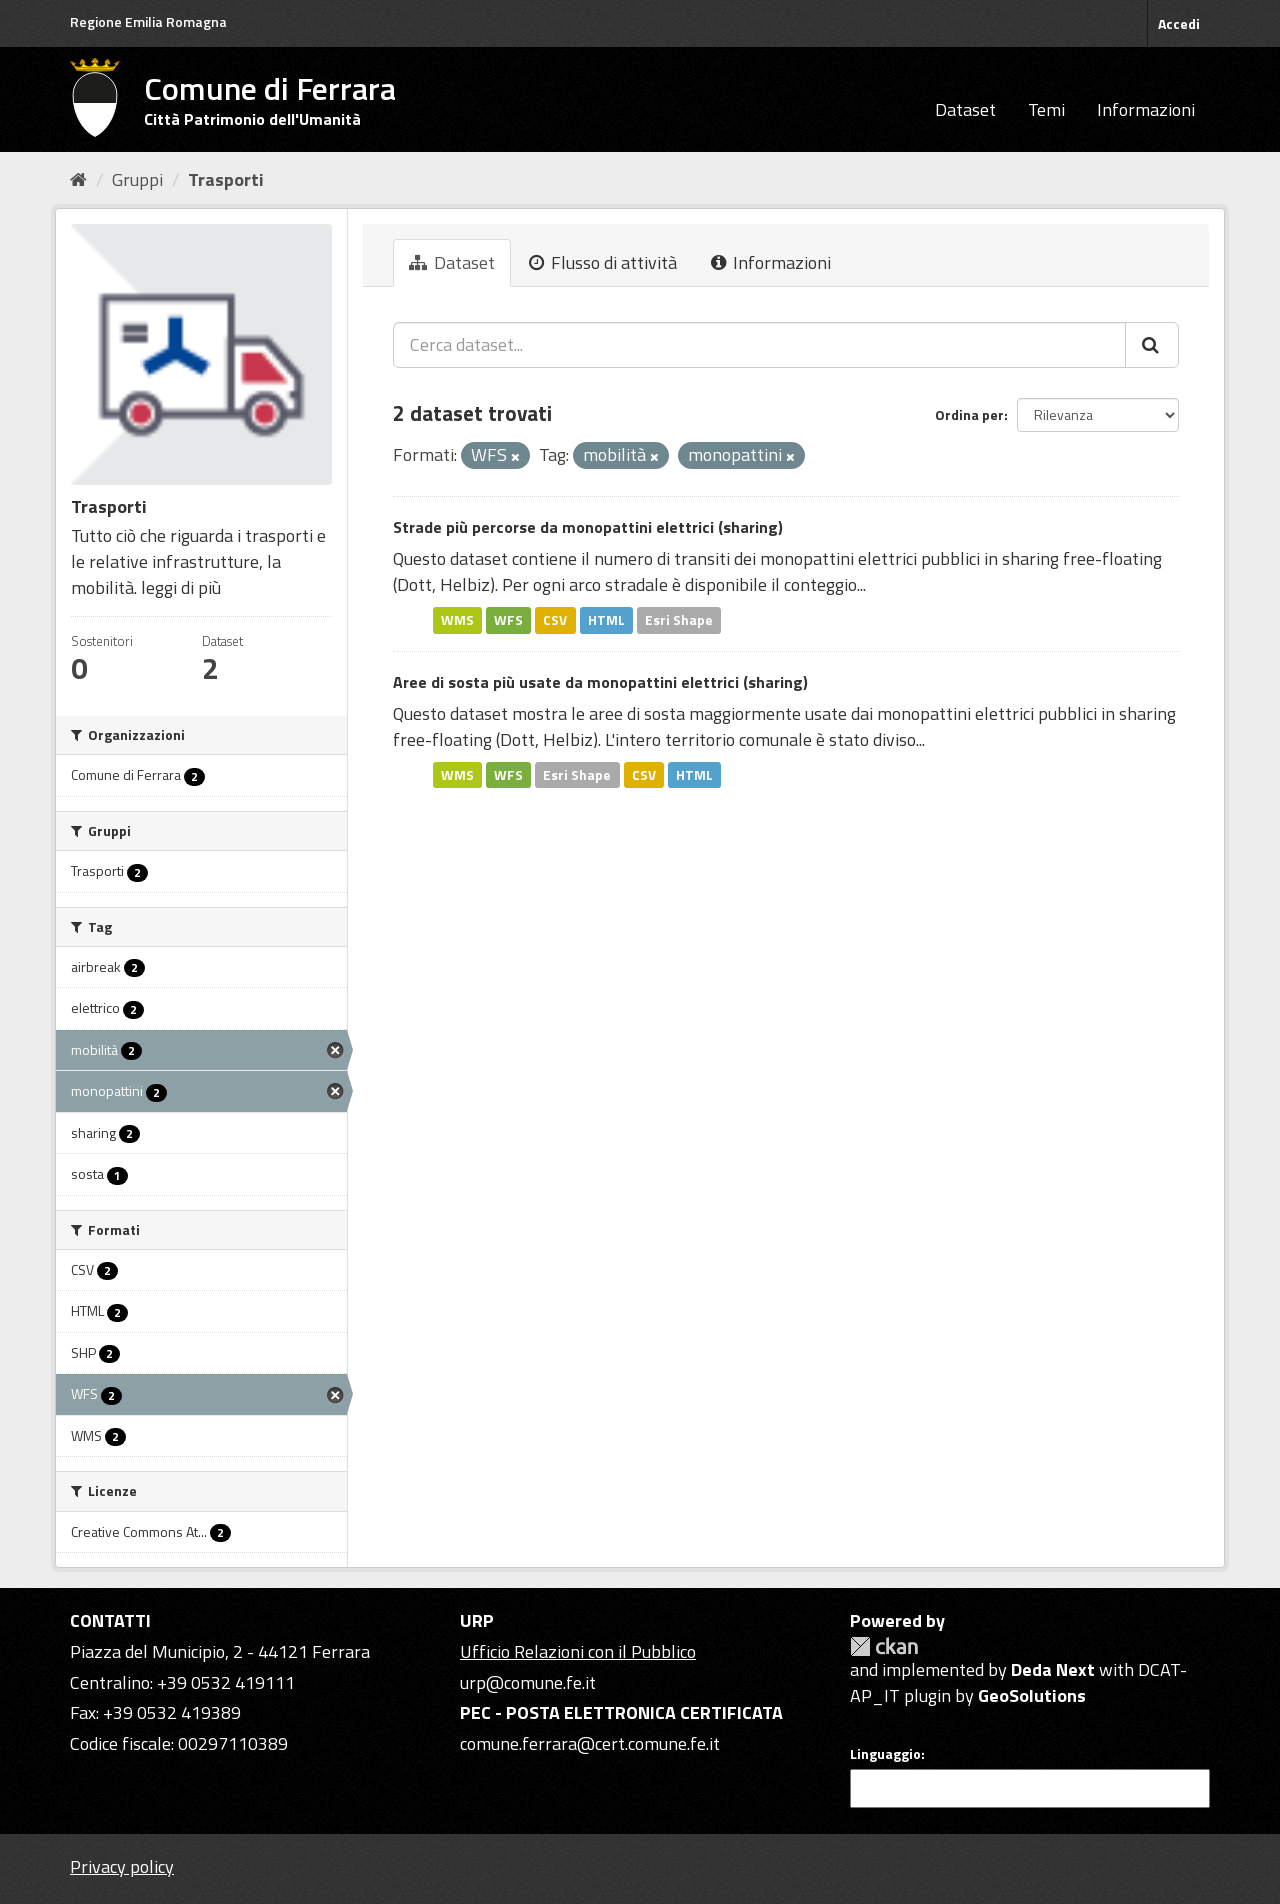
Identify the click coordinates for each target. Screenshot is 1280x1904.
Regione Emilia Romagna (148, 21)
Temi (1046, 109)
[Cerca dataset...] (759, 345)
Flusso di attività (603, 262)
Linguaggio (885, 1754)
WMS (457, 620)
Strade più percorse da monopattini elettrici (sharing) (588, 527)
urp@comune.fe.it (528, 1682)
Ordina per (969, 414)
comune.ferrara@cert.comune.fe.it (590, 1743)
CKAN (884, 1646)
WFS (508, 620)
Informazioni (1146, 109)
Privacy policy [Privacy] (122, 1866)
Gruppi (137, 179)
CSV (555, 620)
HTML (606, 620)
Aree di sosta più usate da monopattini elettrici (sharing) (600, 682)
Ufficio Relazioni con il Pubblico (578, 1651)
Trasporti (226, 179)
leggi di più (181, 587)
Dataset (965, 109)
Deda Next (1053, 1669)
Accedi (1179, 23)
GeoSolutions (1032, 1695)
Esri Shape (679, 620)
